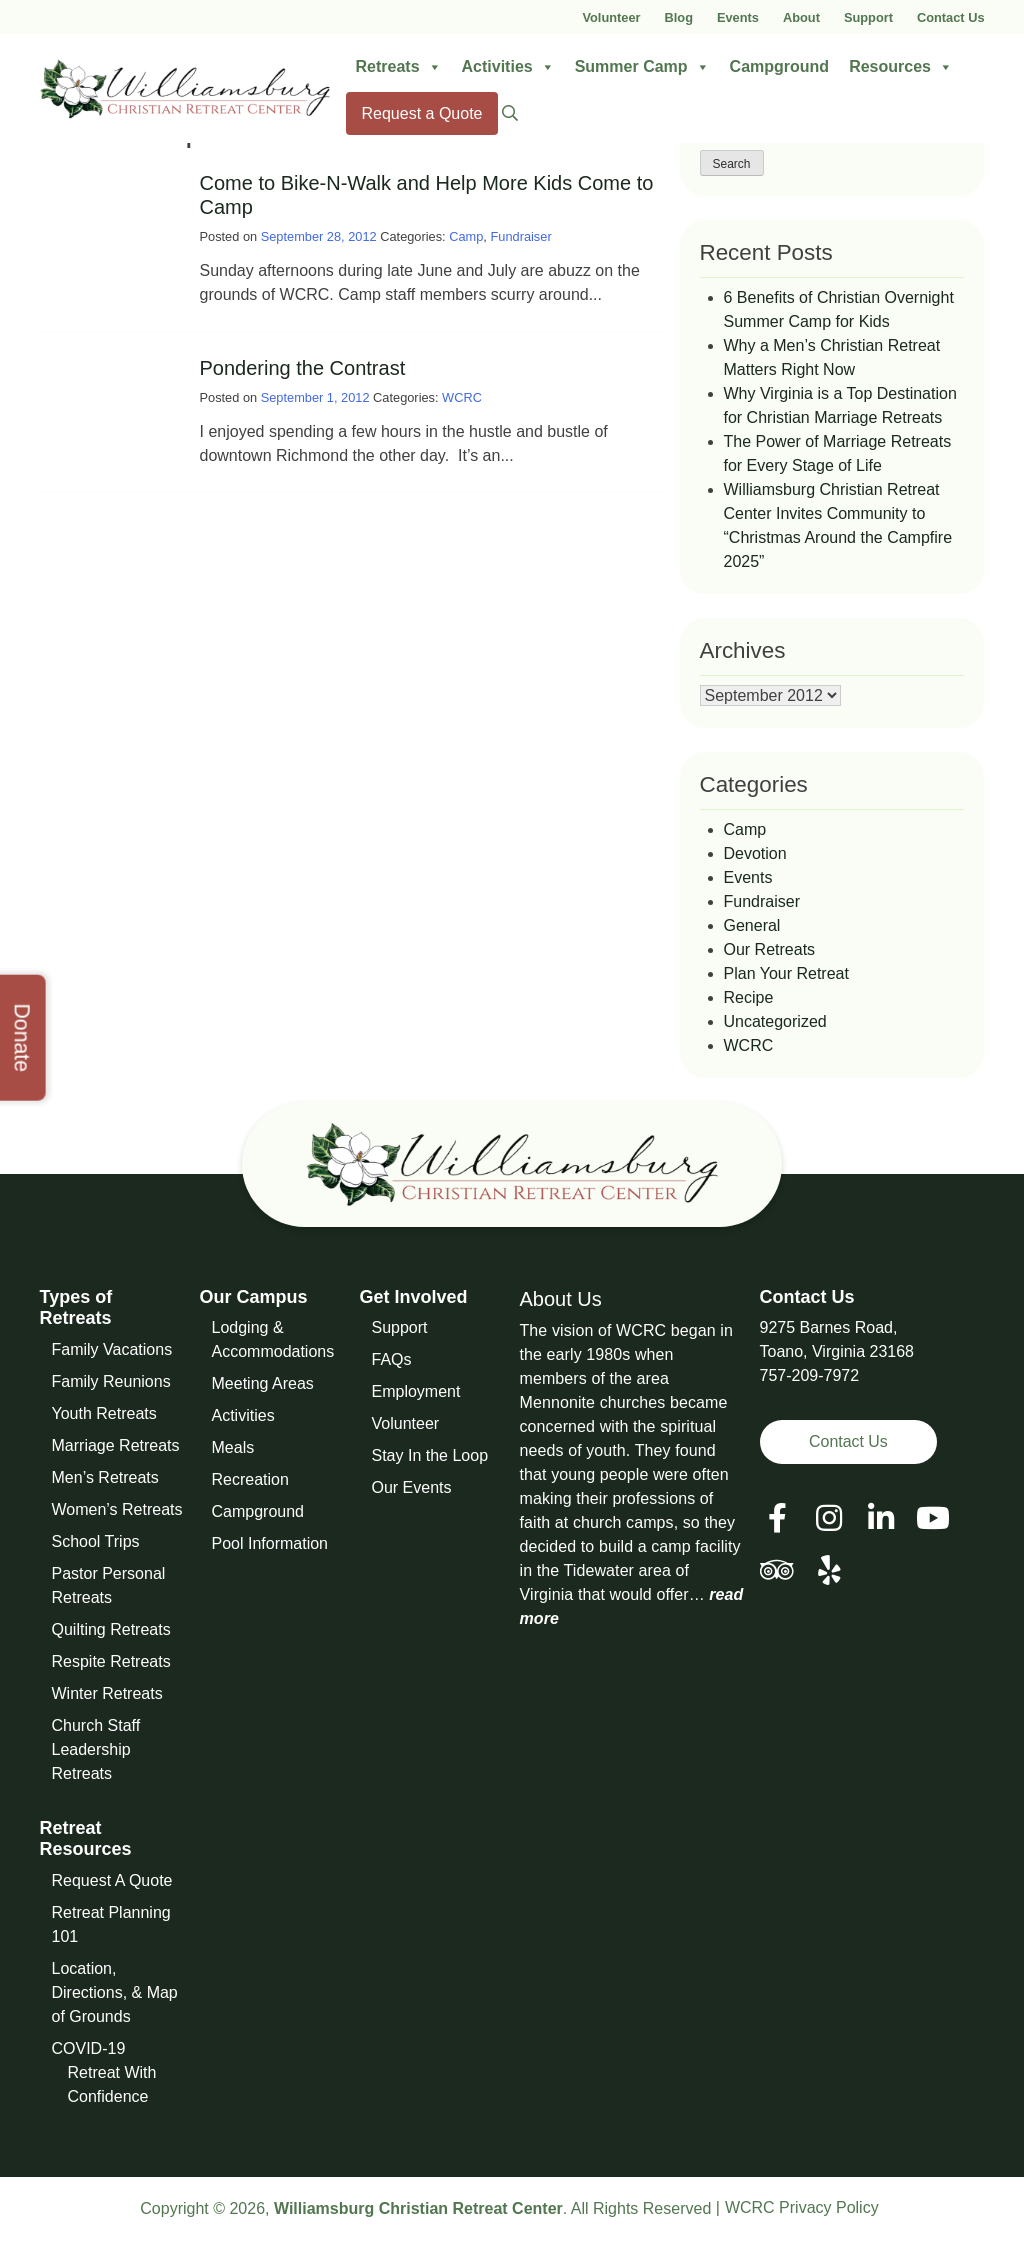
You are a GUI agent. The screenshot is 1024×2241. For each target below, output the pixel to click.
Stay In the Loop (430, 1455)
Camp (466, 236)
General (752, 925)
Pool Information (270, 1543)
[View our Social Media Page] (829, 1518)
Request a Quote (422, 113)
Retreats (399, 67)
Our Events (412, 1487)
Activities (508, 67)
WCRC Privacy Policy (802, 2207)
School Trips (96, 1541)
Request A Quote (112, 1880)
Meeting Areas (263, 1383)
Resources (901, 67)
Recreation (250, 1479)
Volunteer (611, 17)
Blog (679, 17)
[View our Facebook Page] (777, 1518)
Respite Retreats (111, 1661)
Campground (780, 66)
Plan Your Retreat (786, 973)
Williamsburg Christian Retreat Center (418, 2208)
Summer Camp (642, 67)
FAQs (392, 1359)
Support (868, 17)
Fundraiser (520, 236)
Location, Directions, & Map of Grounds (115, 1992)
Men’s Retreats (105, 1477)
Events (738, 17)
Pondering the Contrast (303, 368)
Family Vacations (112, 1349)
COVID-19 (89, 2048)
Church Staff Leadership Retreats (96, 1749)
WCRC (462, 397)
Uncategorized (775, 1021)
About (801, 17)
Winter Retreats (107, 1693)
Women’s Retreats (117, 1509)
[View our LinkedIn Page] (881, 1518)
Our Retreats (770, 949)
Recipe (749, 997)
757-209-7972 (810, 1375)
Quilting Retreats (111, 1629)
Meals (233, 1447)
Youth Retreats (104, 1413)
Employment (416, 1391)
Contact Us (951, 17)
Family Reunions (111, 1381)
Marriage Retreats (116, 1445)
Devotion (755, 853)
